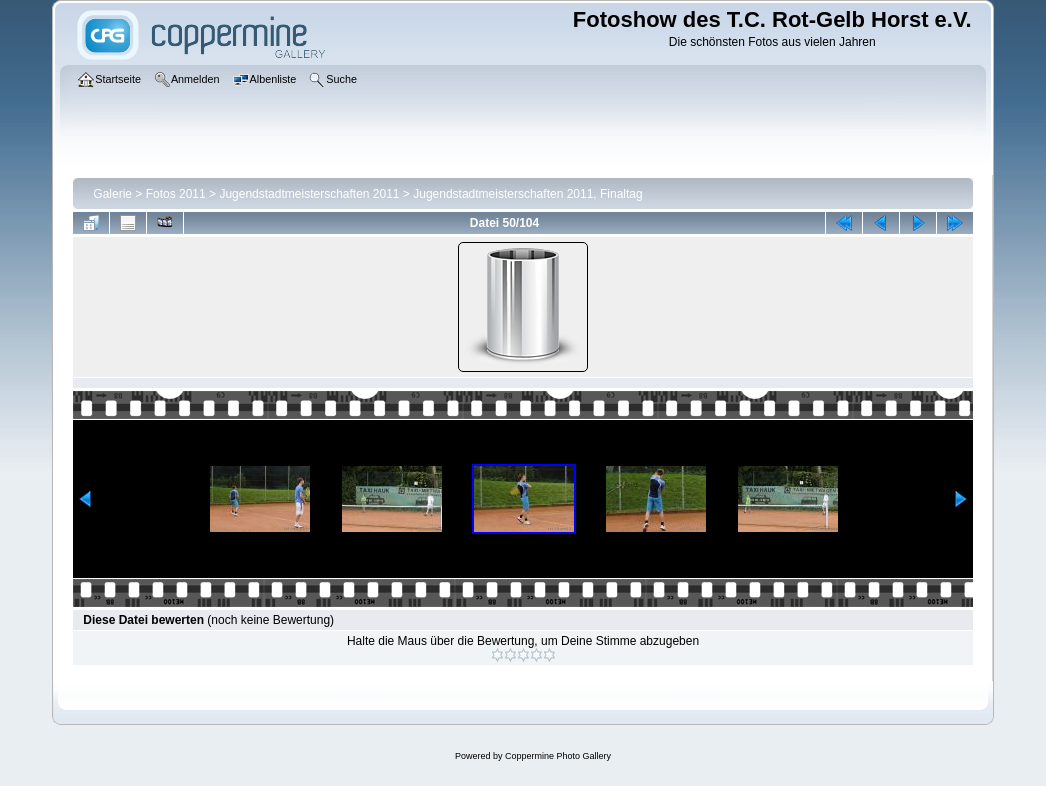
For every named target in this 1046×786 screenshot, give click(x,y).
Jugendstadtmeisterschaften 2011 (309, 194)
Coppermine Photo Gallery (558, 756)
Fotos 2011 (176, 194)
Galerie (112, 194)
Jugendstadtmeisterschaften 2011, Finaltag (527, 194)
